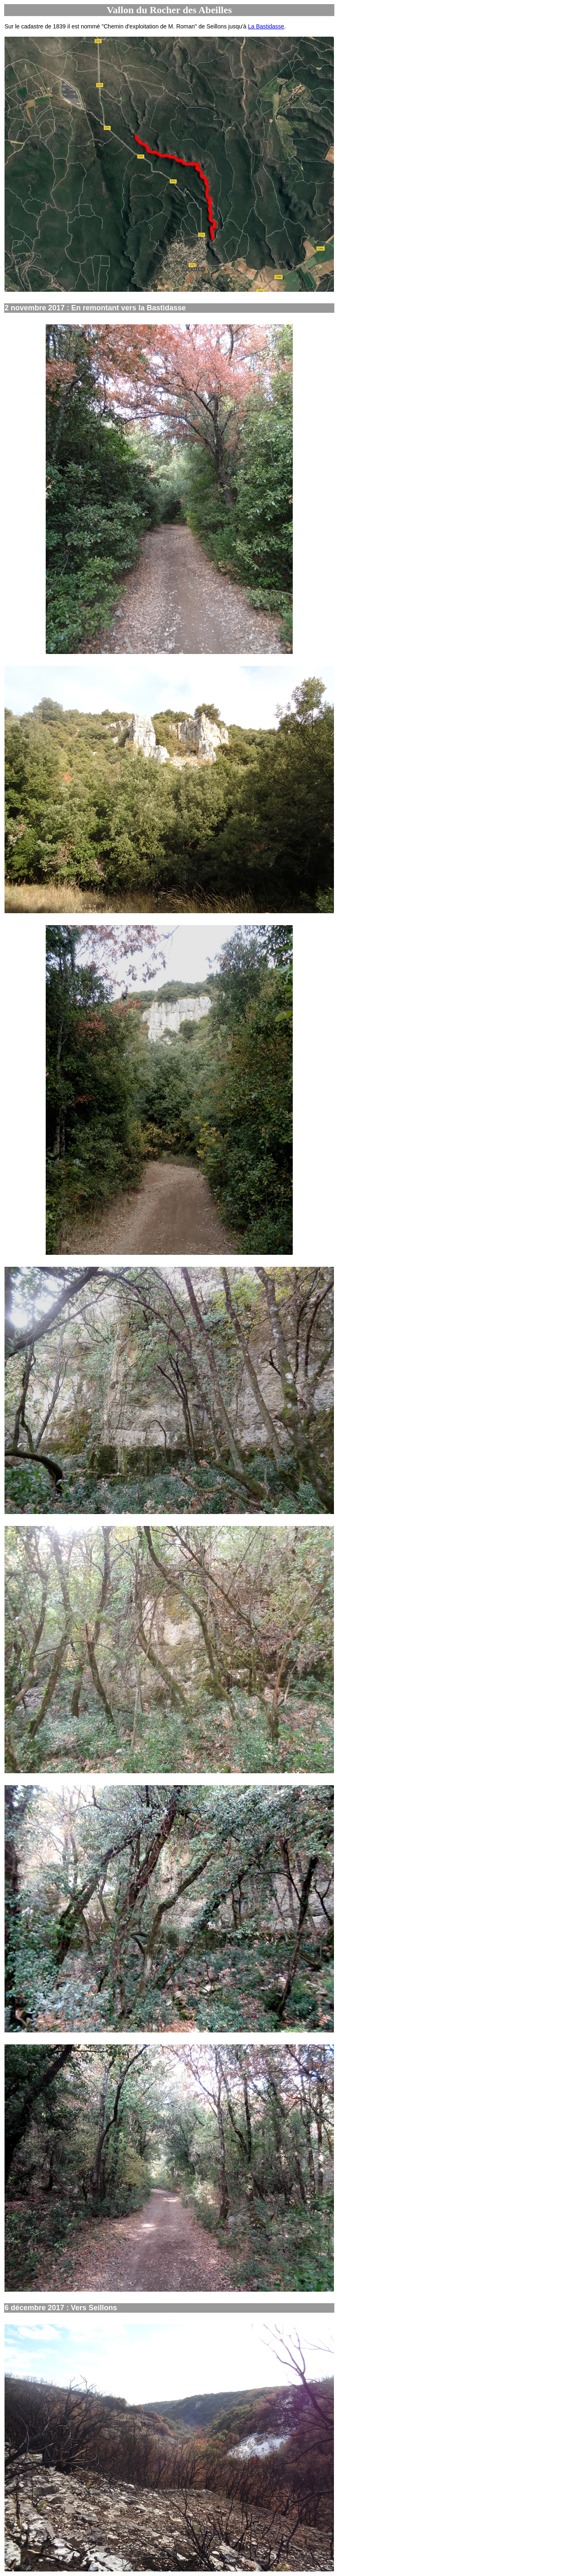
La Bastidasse (266, 26)
